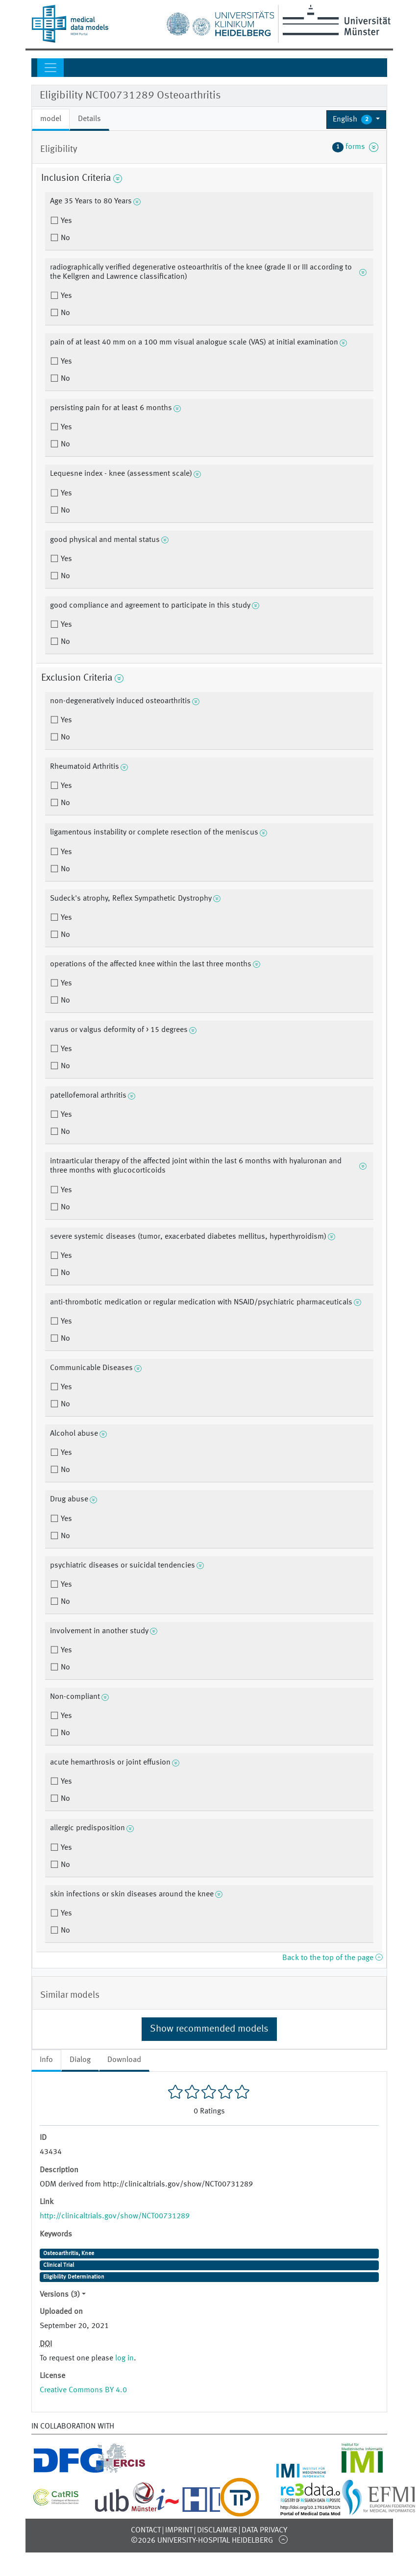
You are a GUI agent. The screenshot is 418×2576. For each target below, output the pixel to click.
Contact (146, 2530)
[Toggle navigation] (50, 67)
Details (89, 119)
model (50, 119)
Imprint (179, 2530)
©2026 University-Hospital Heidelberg (202, 2541)
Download (124, 2060)
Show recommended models (209, 2029)
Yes (65, 221)
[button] (356, 119)
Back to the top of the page (332, 1958)
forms (355, 147)
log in (124, 2358)
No (64, 238)
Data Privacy (264, 2530)
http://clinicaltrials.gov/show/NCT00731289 (115, 2216)
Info (46, 2060)
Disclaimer (217, 2530)
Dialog (80, 2060)
